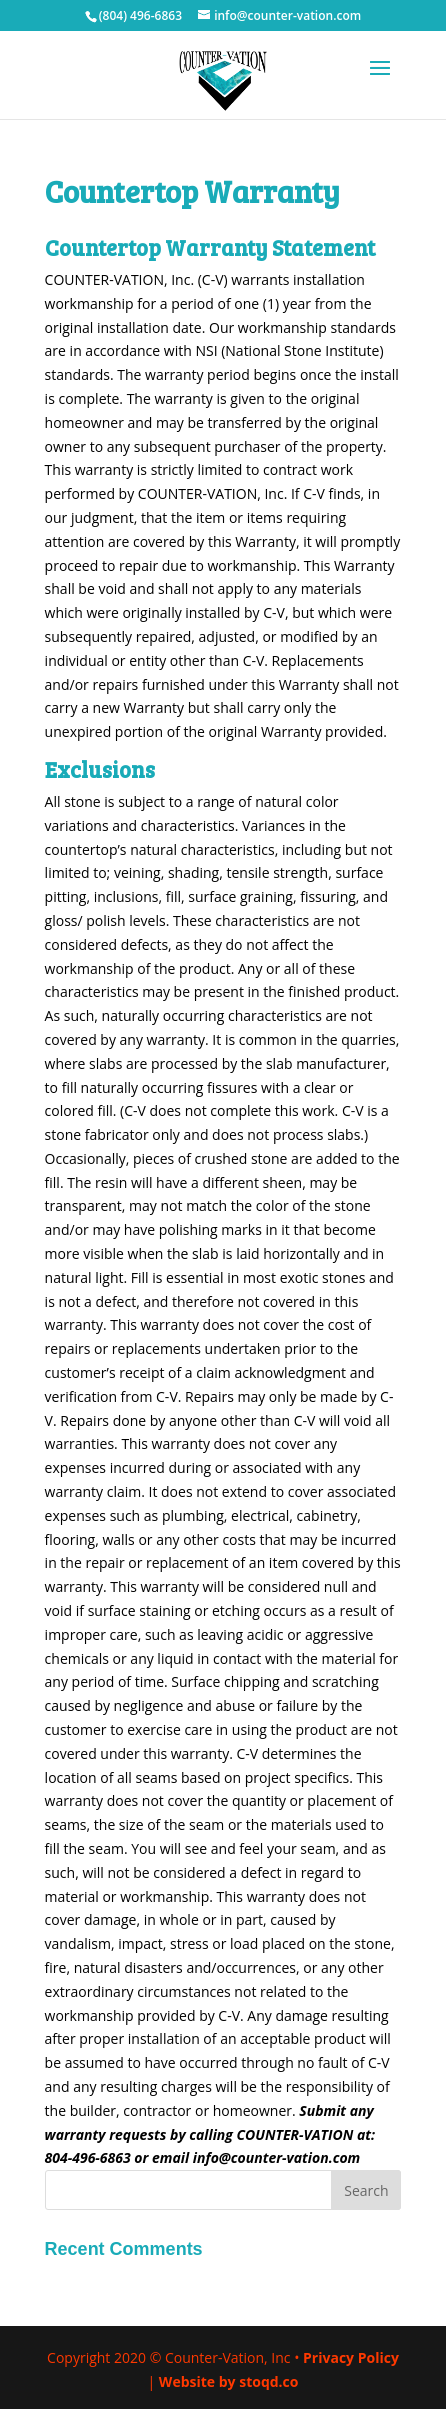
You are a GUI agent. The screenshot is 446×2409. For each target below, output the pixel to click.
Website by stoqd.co (229, 2381)
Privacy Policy (351, 2357)
